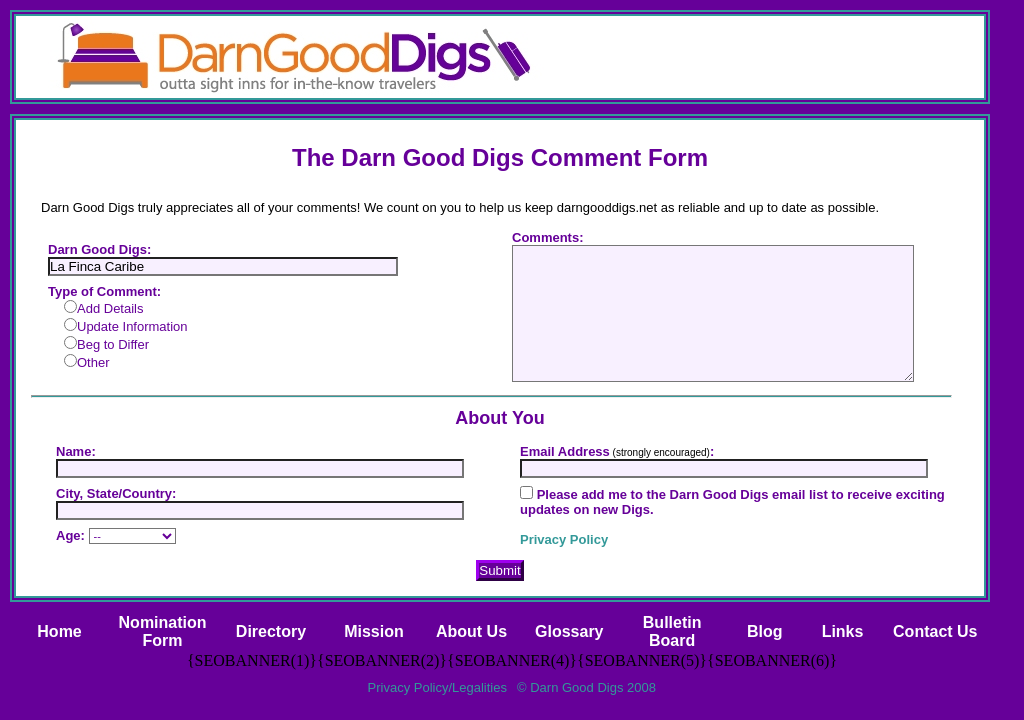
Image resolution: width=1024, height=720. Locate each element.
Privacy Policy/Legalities (437, 687)
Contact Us (935, 631)
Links (843, 631)
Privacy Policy (564, 539)
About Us (471, 631)
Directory (271, 631)
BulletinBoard (672, 631)
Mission (374, 631)
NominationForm (163, 631)
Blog (765, 631)
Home (59, 631)
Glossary (569, 631)
